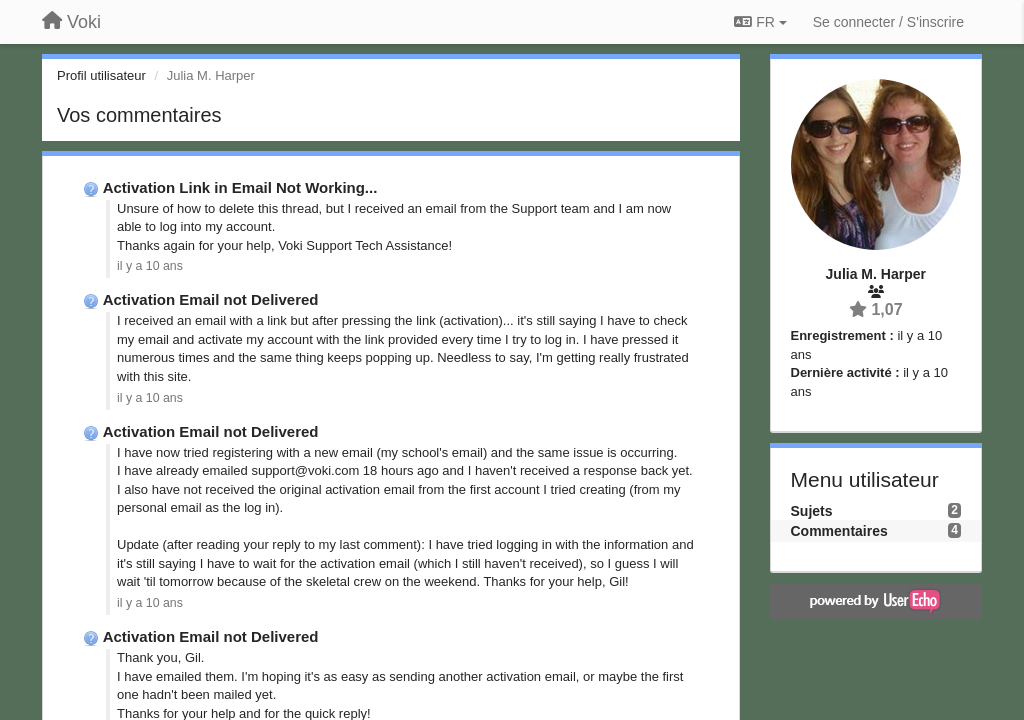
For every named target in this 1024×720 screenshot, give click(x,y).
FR (760, 22)
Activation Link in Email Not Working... (240, 187)
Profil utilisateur (101, 75)
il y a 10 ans (150, 266)
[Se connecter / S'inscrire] (888, 22)
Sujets (812, 511)
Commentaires (839, 531)
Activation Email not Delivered (211, 299)
